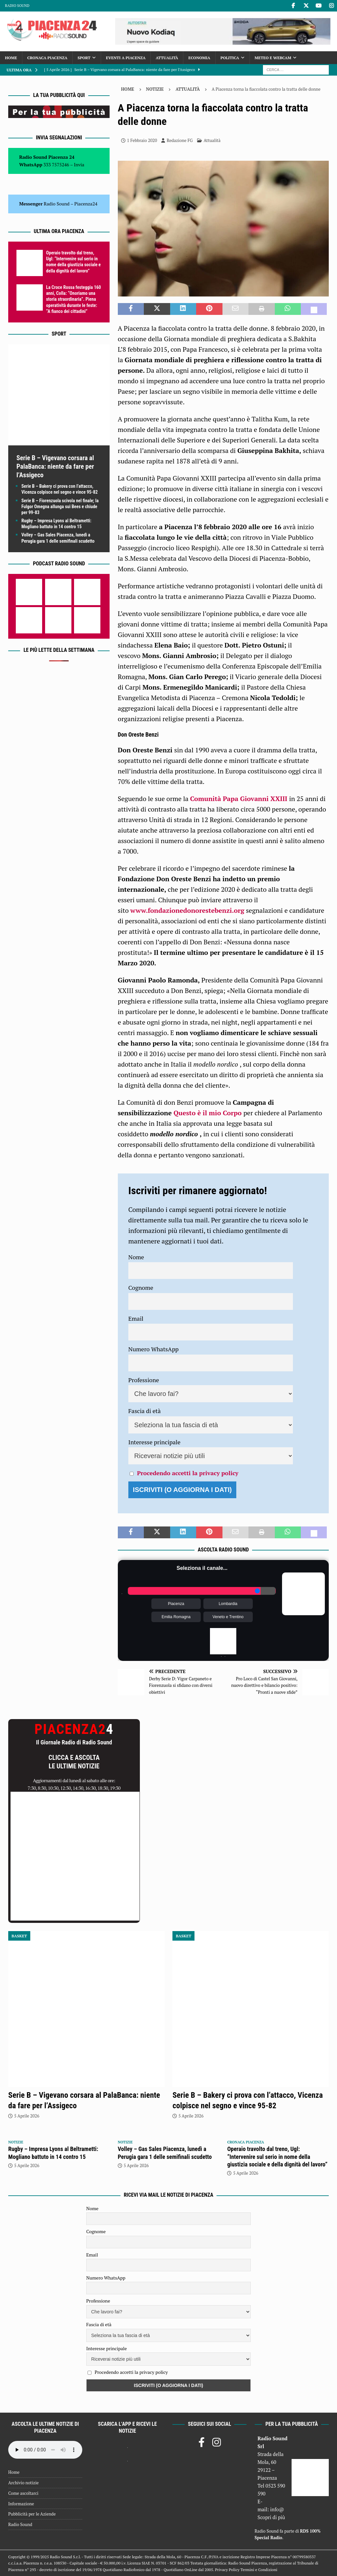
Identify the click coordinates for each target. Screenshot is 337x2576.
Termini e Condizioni (259, 2569)
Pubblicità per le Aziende (32, 2514)
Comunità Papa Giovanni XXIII (239, 798)
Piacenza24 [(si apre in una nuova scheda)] (85, 204)
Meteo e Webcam (273, 57)
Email (135, 1318)
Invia (79, 164)
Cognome (140, 1287)
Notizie (155, 89)
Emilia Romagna (176, 1617)
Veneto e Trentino (228, 1617)
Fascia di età (144, 1411)
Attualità (167, 57)
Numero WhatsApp (153, 1349)
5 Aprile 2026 (26, 2116)
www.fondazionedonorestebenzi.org (187, 910)
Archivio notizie (23, 2483)
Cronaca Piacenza (47, 57)
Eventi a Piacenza (125, 57)
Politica (229, 57)
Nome (136, 1257)
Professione (143, 1380)
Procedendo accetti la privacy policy (187, 1473)
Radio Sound (17, 5)
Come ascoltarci (23, 2493)
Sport (84, 57)
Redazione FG (180, 140)
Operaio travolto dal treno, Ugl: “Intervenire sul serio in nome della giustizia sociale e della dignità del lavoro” (277, 2156)
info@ (277, 2509)
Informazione (21, 2504)
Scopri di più (271, 2517)
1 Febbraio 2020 (142, 140)
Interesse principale (154, 1442)
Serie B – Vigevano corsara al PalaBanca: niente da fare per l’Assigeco (55, 466)
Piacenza (176, 1603)
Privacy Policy (227, 2569)
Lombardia (228, 1603)
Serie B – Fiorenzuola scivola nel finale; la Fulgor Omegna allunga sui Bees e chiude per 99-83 (60, 506)
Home (11, 57)
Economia (199, 57)
